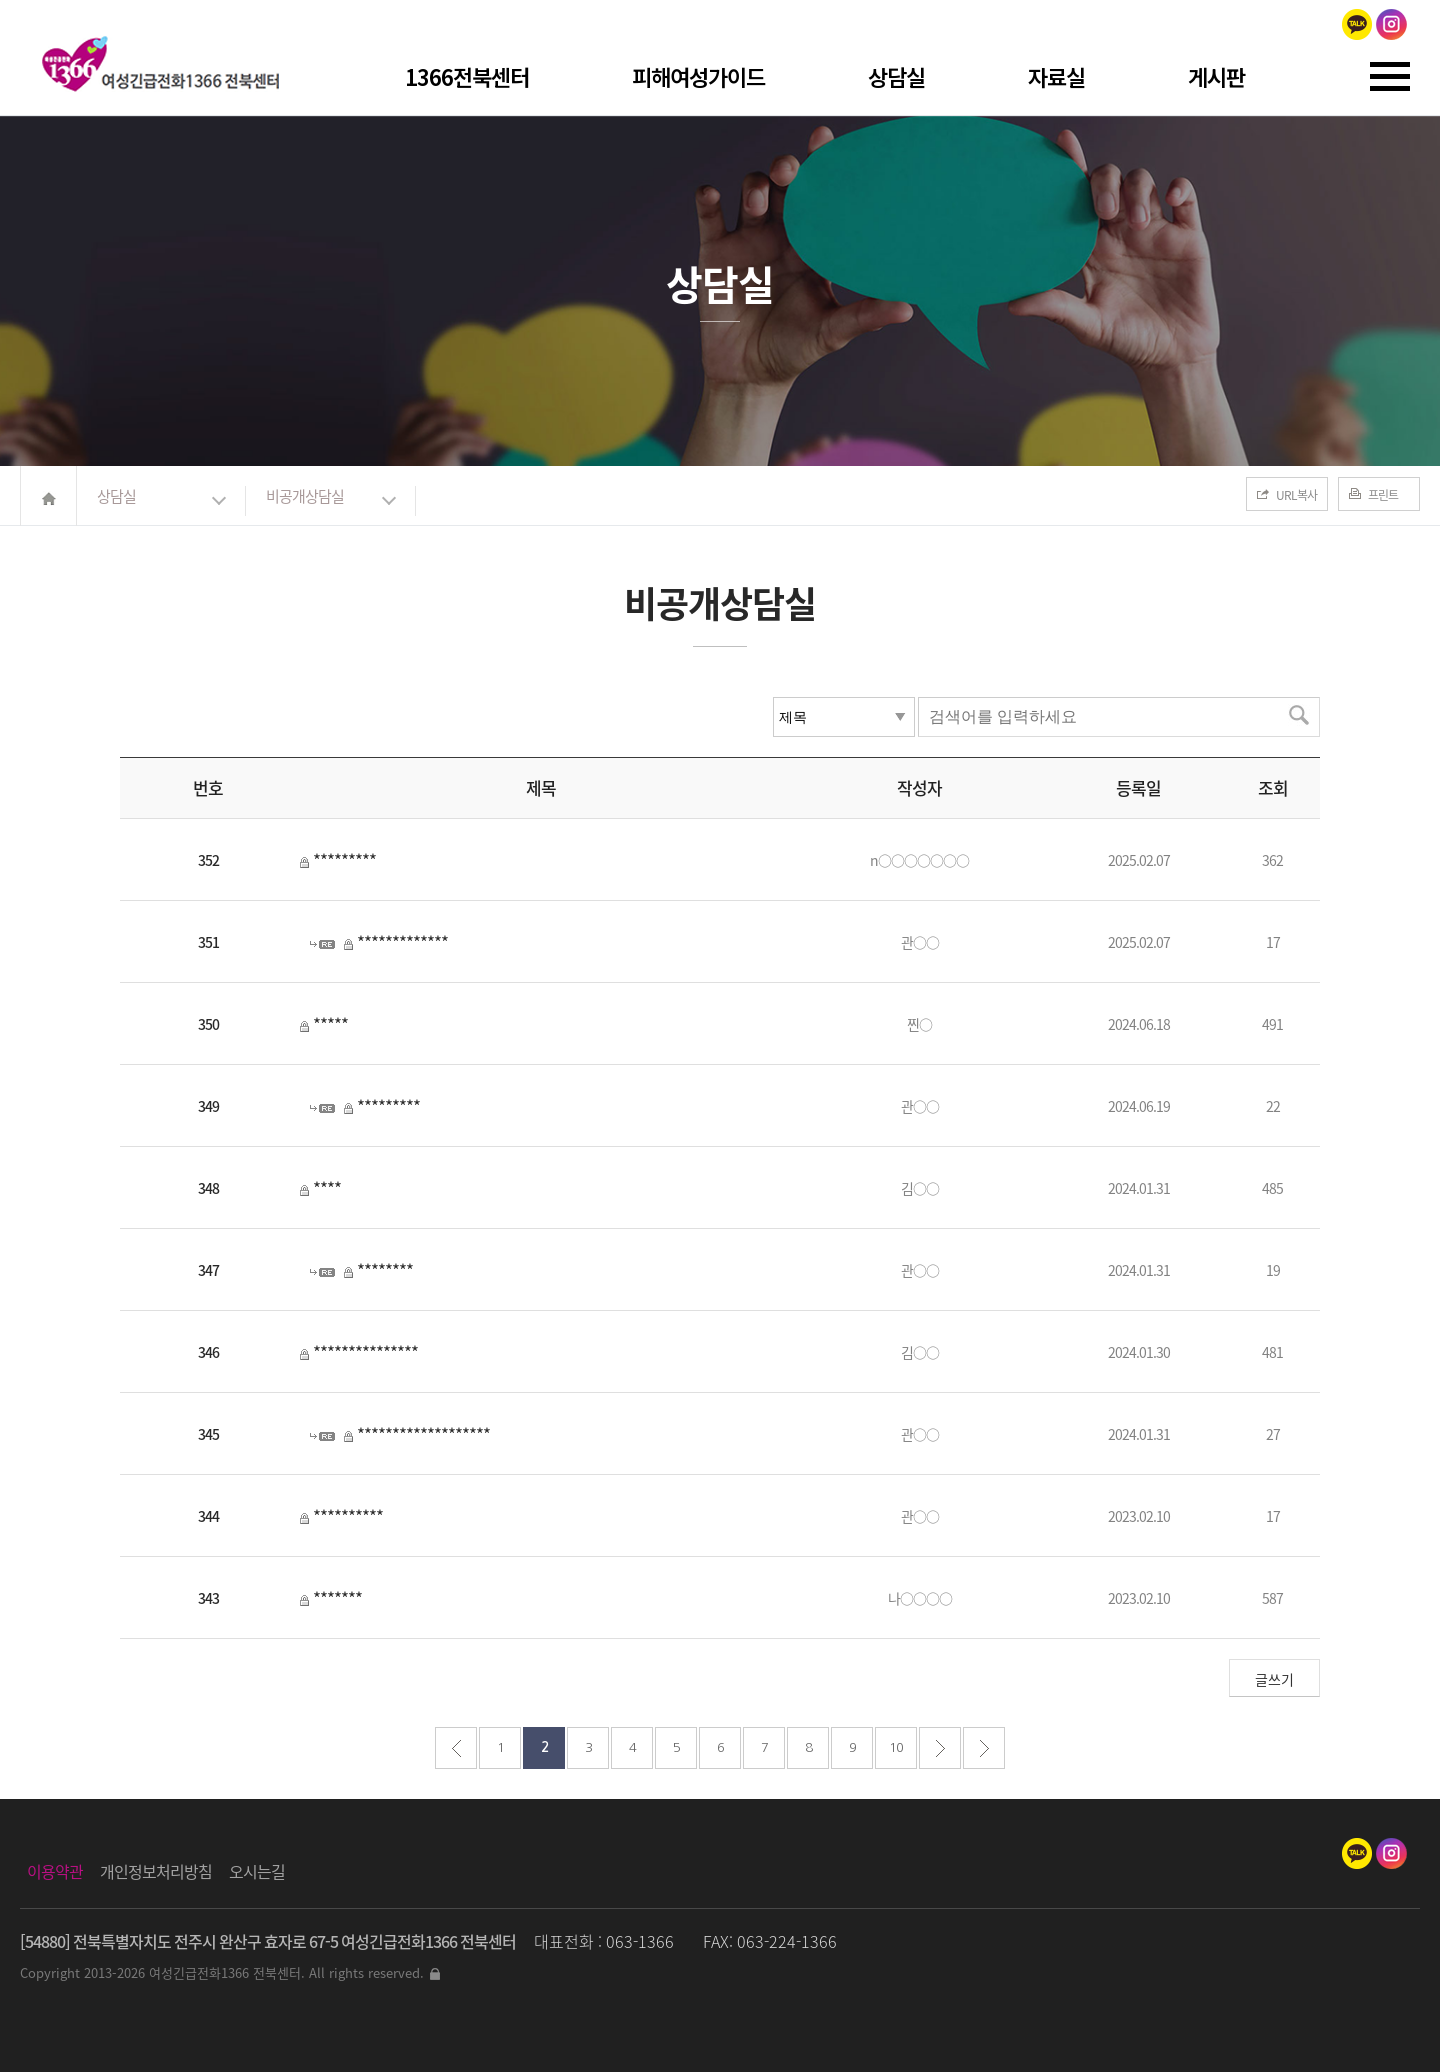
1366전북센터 (467, 76)
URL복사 (1296, 495)
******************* (423, 1433)
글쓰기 (1274, 1679)
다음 (940, 1748)
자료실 (1056, 76)
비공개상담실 (305, 496)
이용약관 (55, 1871)
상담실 (896, 76)
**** (327, 1187)
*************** (365, 1351)
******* (337, 1597)
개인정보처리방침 (156, 1871)
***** (330, 1023)
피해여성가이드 (698, 76)
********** (348, 1515)
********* (344, 859)
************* (402, 941)
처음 (456, 1748)
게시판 (1216, 76)
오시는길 (257, 1871)
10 (896, 1747)
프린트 (1383, 495)
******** (385, 1269)
